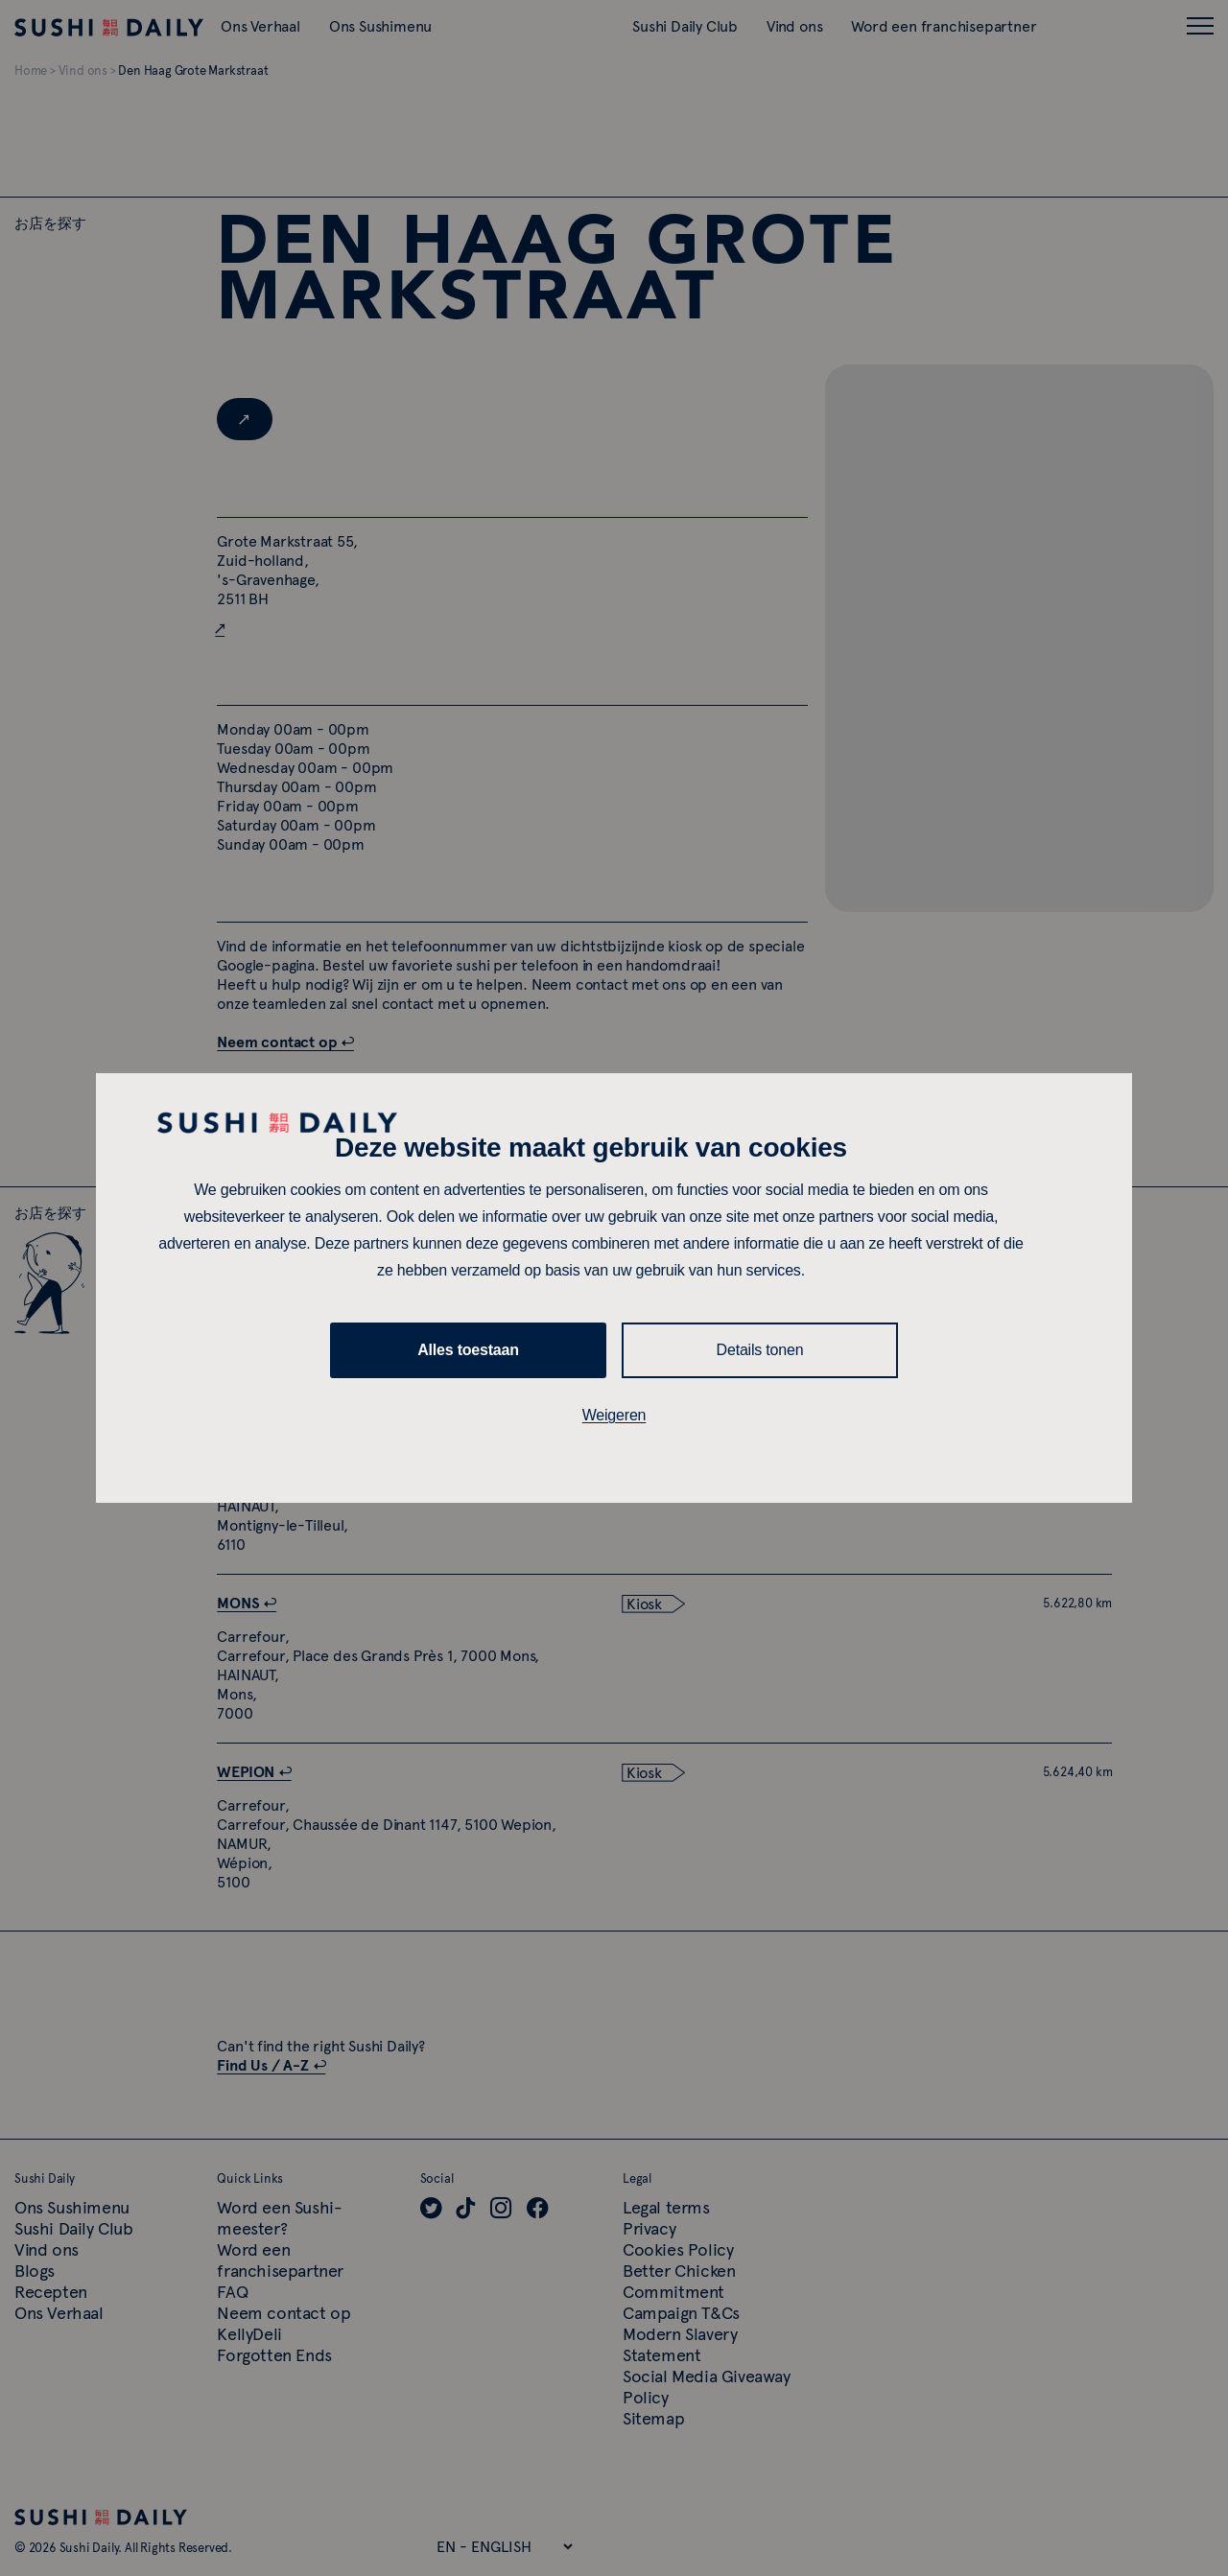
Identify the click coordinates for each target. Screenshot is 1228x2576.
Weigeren (614, 1415)
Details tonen (760, 1350)
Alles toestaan (468, 1350)
